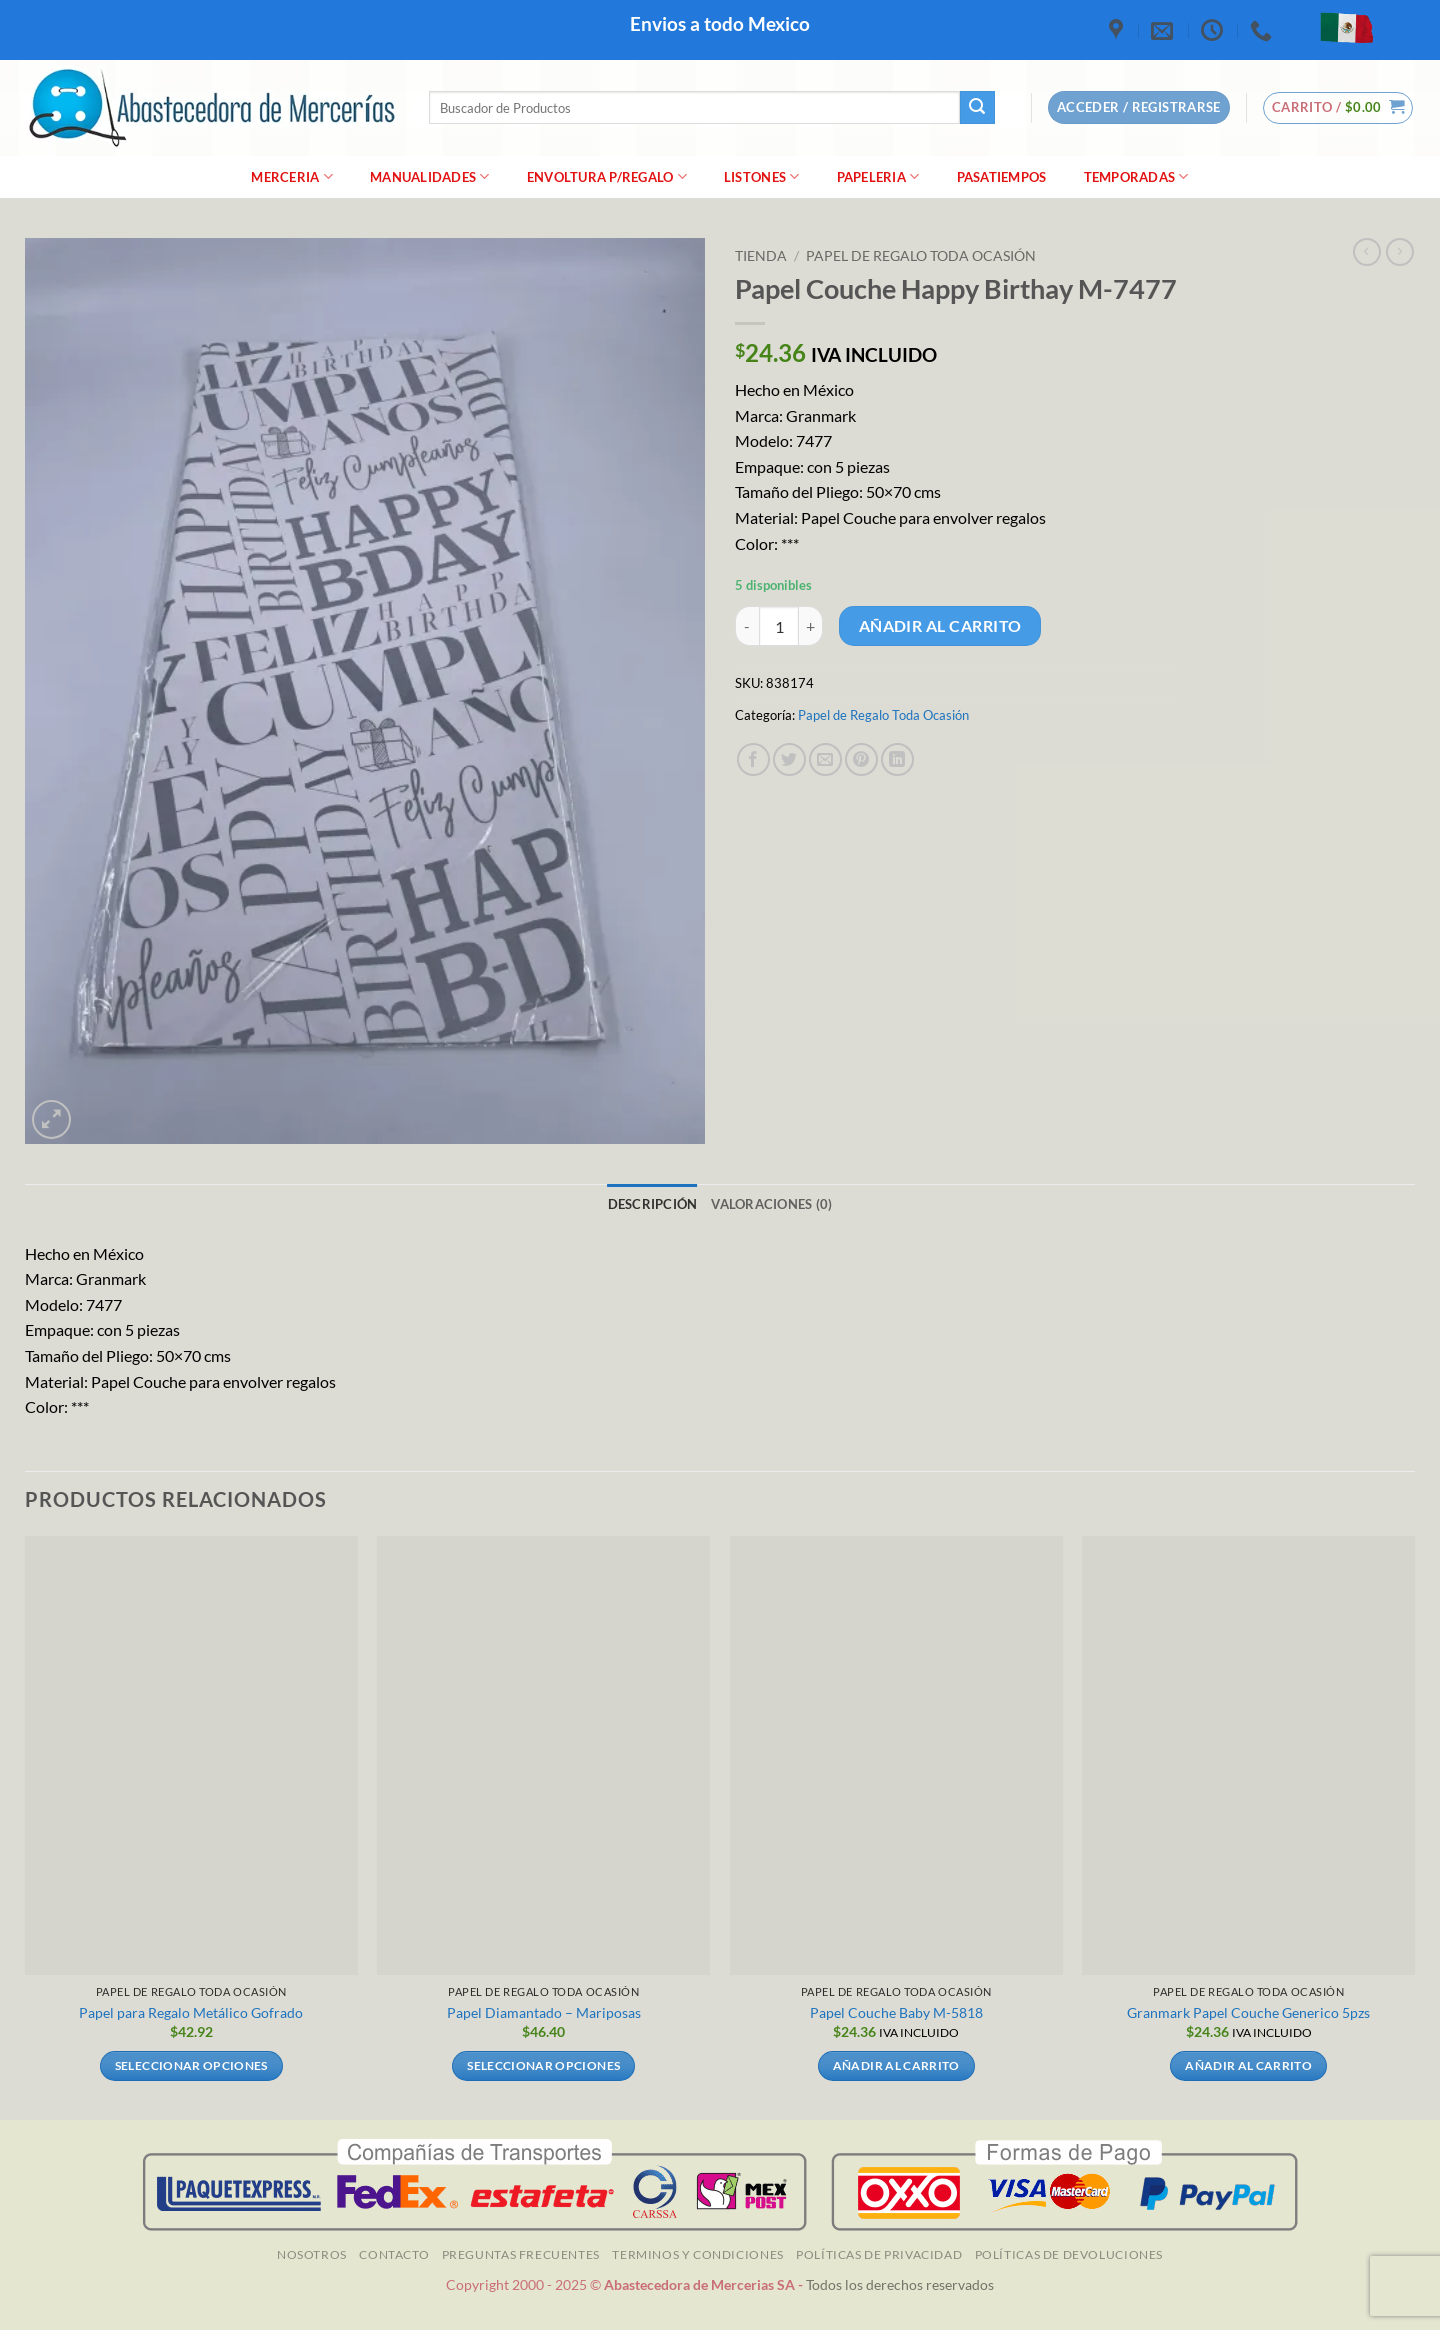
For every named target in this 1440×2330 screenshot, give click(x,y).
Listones (762, 176)
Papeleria (878, 176)
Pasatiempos (1002, 177)
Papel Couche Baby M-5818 (896, 2012)
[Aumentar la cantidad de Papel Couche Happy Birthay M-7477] (811, 626)
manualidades (430, 176)
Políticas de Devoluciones (1069, 2254)
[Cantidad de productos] (779, 626)
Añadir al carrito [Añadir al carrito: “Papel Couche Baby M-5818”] (896, 2065)
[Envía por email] (825, 759)
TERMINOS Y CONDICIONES (697, 2254)
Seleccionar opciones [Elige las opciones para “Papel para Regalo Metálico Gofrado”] (191, 2065)
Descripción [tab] (653, 1204)
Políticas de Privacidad (879, 2254)
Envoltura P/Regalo (607, 176)
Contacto (394, 2254)
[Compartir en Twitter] (789, 759)
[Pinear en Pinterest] (861, 759)
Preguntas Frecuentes (521, 2254)
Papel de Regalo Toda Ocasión (921, 256)
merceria (292, 176)
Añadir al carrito (940, 626)
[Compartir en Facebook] (753, 759)
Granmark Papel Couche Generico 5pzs (1248, 2012)
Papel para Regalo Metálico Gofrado (191, 2012)
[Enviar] (977, 108)
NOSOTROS (312, 2254)
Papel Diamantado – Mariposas (544, 2012)
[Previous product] (1400, 252)
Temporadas (1136, 176)
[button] (1338, 108)
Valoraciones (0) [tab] (771, 1204)
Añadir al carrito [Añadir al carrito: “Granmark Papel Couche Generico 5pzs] (1248, 2065)
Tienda (761, 256)
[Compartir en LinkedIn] (897, 759)
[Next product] (1367, 252)
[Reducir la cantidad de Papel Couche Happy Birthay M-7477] (747, 626)
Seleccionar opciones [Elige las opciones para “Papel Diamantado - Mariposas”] (543, 2065)
